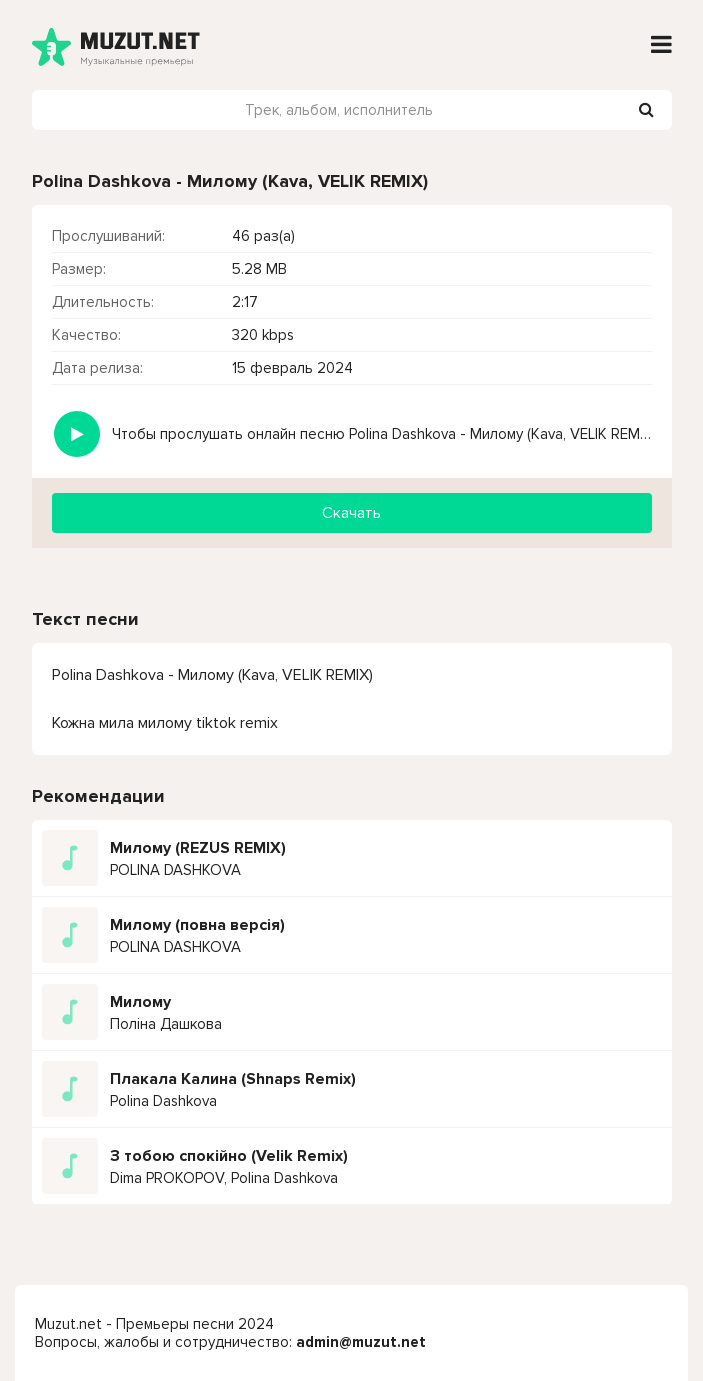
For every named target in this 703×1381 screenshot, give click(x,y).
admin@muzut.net (361, 1342)
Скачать (351, 513)
